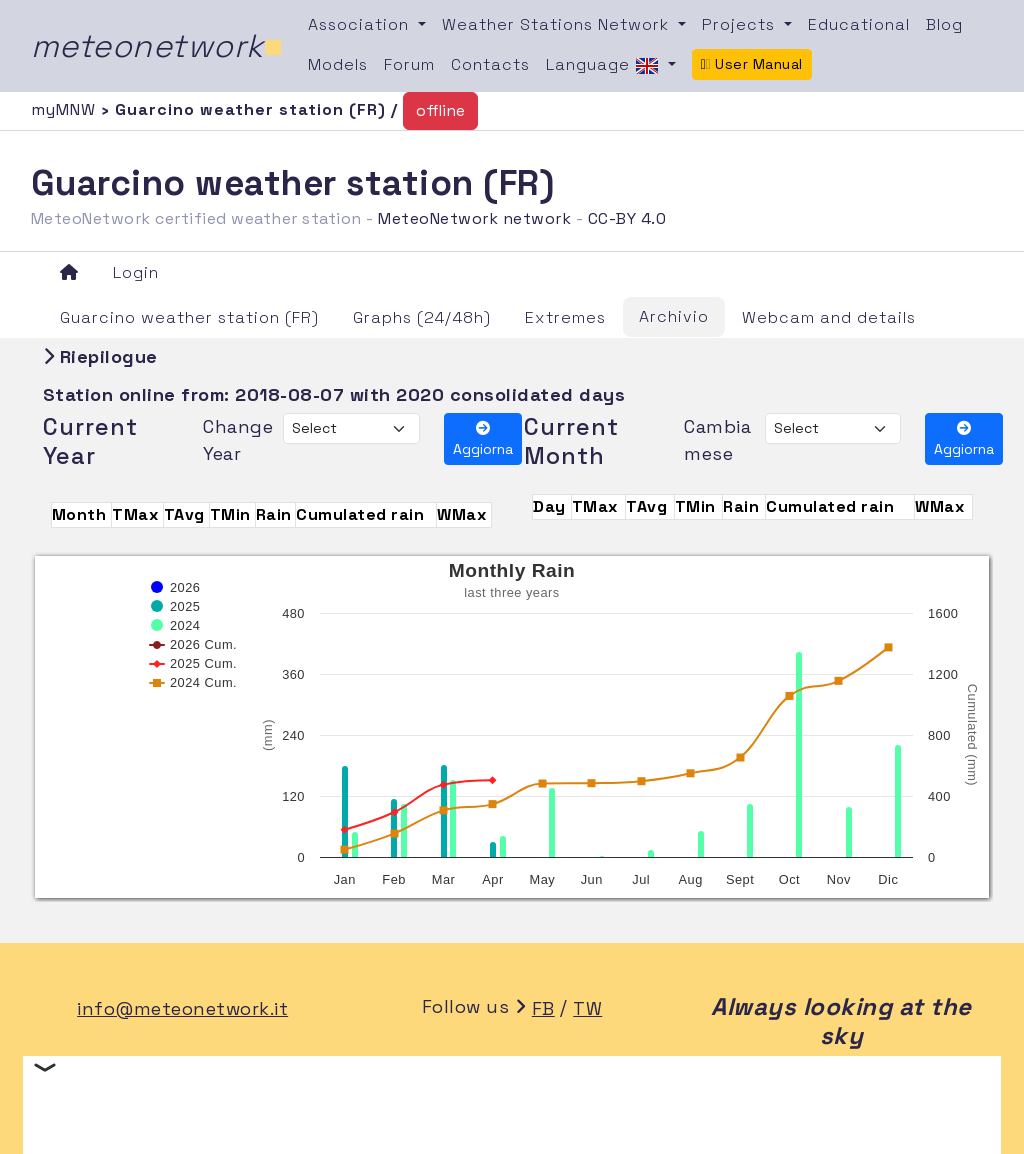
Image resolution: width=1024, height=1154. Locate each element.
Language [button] (605, 66)
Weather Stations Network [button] (558, 24)
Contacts (490, 64)
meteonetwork (157, 46)
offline (440, 110)
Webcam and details (829, 317)
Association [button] (361, 24)
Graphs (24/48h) (422, 317)
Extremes (565, 317)
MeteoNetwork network (474, 218)
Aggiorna (483, 439)
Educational (859, 24)
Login (136, 272)
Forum (409, 64)
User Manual (752, 64)
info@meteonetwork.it (182, 1008)
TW (587, 1008)
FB (543, 1008)
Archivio (674, 316)
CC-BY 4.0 (627, 218)
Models (338, 64)
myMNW (66, 109)
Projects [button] (741, 24)
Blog (944, 24)
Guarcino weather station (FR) (189, 317)
